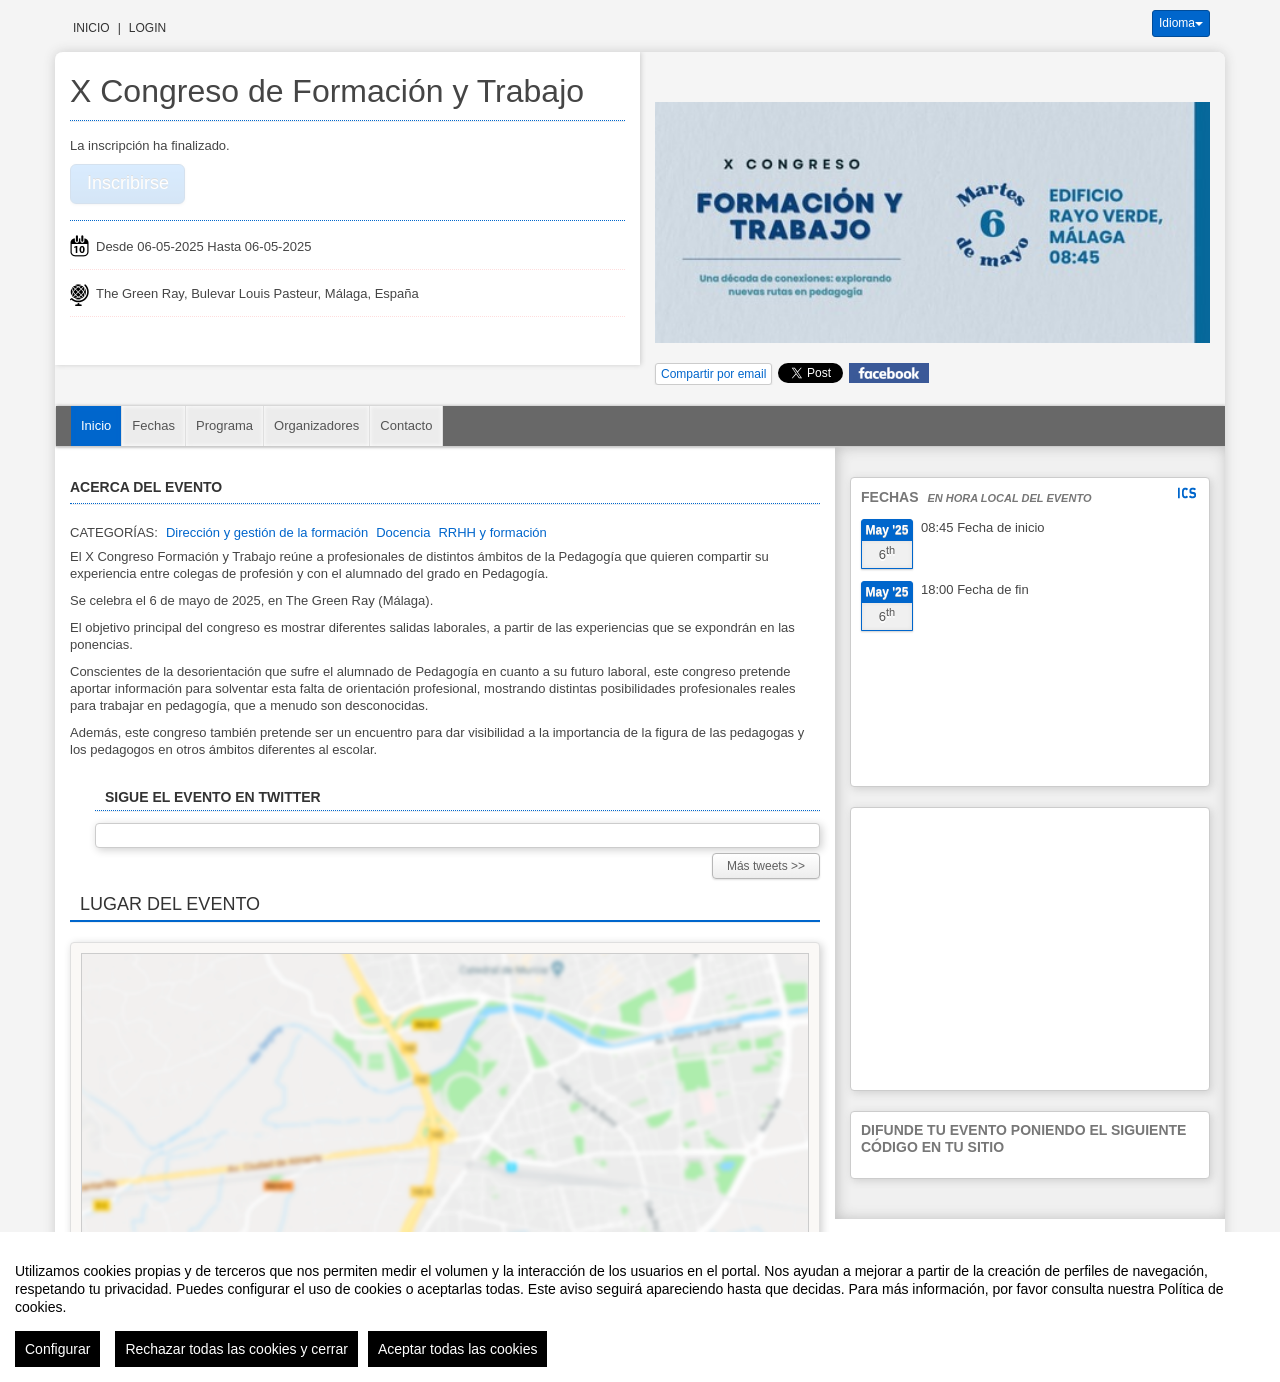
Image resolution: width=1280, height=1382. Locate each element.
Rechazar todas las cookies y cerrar (236, 1349)
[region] (640, 1307)
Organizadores (316, 425)
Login (147, 28)
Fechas (153, 425)
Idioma (1181, 23)
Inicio (91, 28)
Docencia (403, 532)
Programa (224, 425)
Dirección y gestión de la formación (267, 532)
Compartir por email (713, 374)
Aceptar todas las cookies (458, 1349)
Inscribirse (128, 183)
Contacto (406, 425)
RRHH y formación (492, 532)
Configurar (57, 1349)
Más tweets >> (766, 866)
